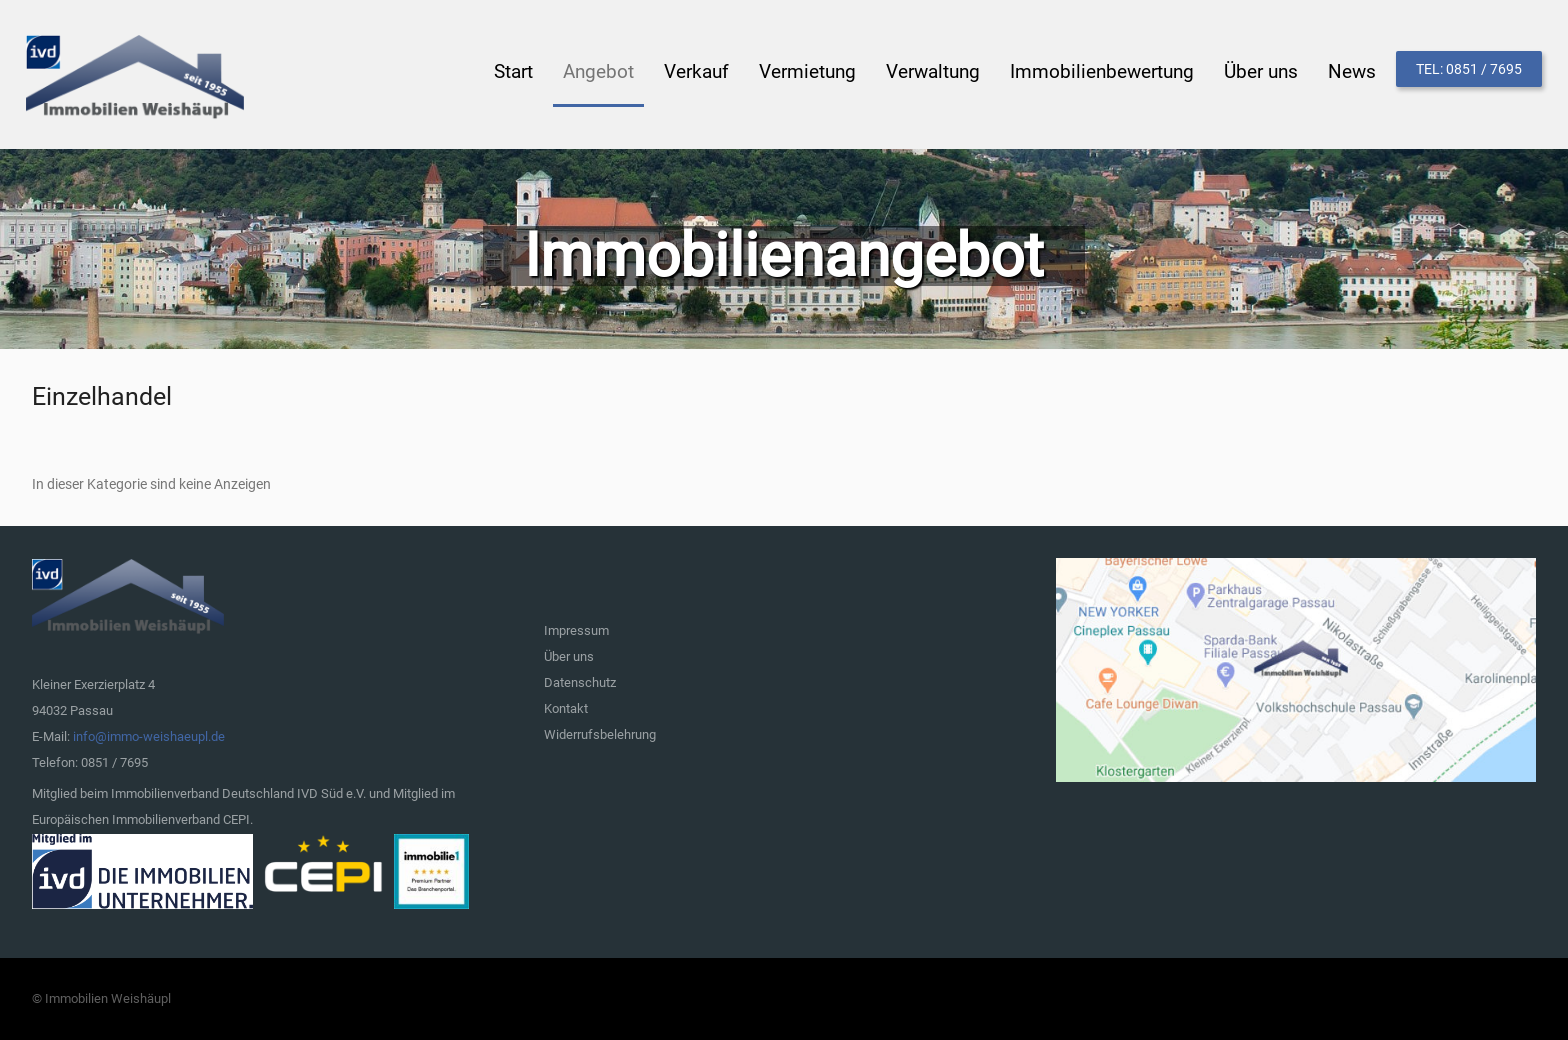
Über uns (569, 656)
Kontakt (566, 708)
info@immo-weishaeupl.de (149, 736)
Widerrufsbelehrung (600, 734)
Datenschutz (580, 682)
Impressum (576, 630)
